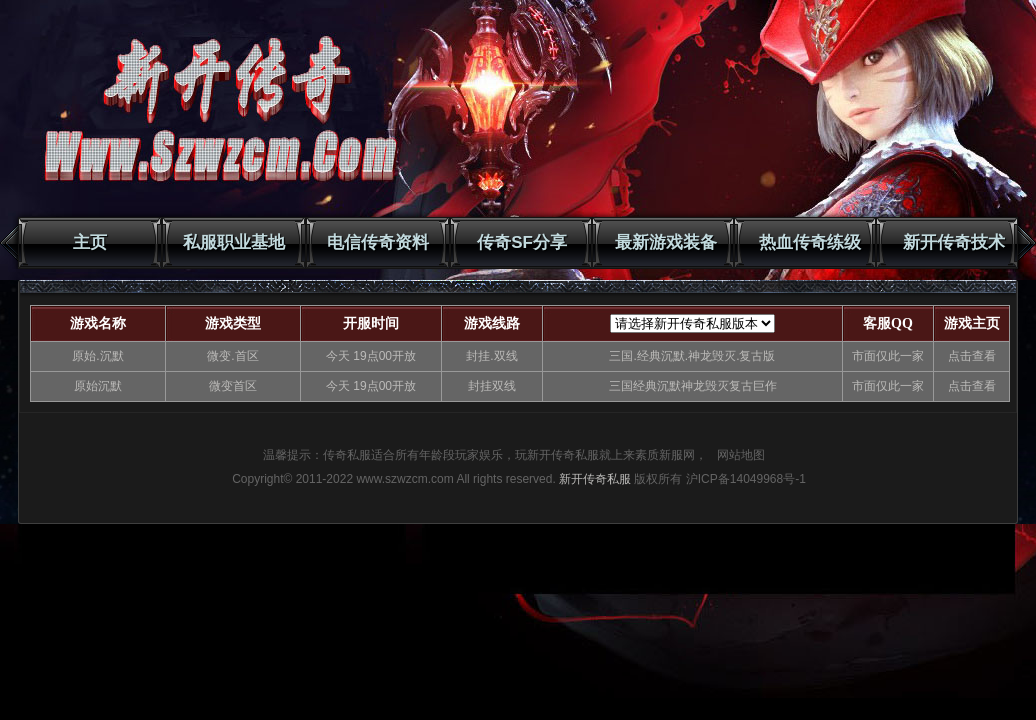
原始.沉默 (97, 356)
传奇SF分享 (522, 242)
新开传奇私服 (595, 479)
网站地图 (741, 455)
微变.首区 (232, 356)
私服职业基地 (234, 242)
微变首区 (233, 386)
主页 (90, 242)
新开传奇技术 (954, 242)
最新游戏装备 (666, 242)
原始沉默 (98, 386)
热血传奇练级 (810, 242)
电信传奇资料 (378, 242)
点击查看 (972, 356)
